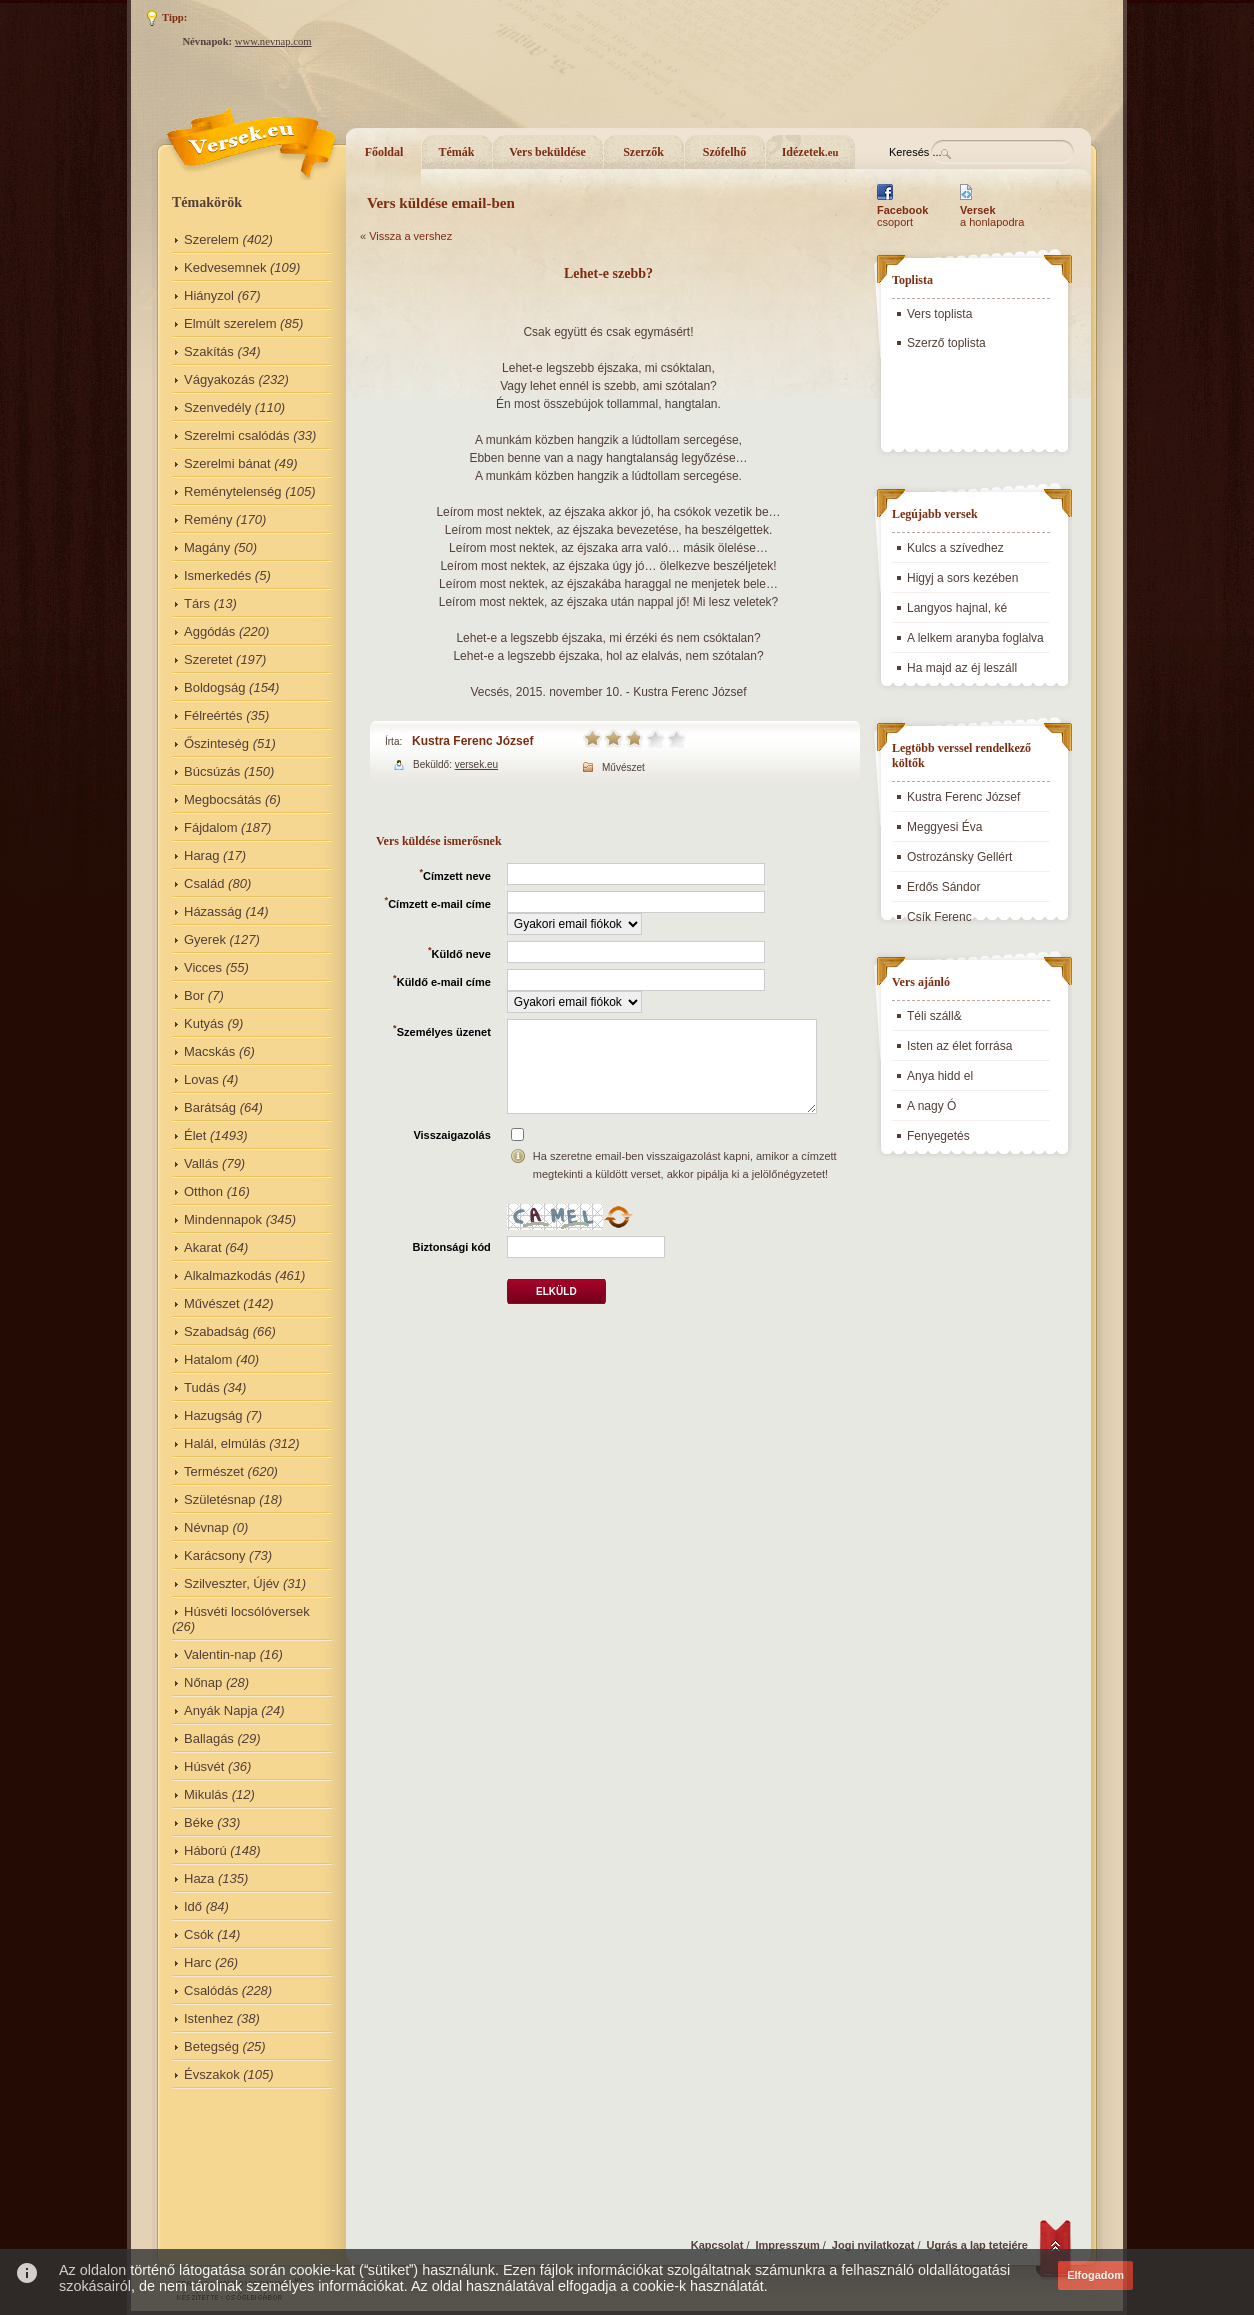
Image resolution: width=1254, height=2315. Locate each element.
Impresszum (788, 2245)
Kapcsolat (717, 2245)
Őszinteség (216, 743)
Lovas (201, 1079)
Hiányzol (209, 295)
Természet (214, 1471)
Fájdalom (210, 827)
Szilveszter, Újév (231, 1583)
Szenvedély (217, 407)
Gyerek (205, 939)
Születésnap (220, 1499)
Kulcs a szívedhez (955, 548)
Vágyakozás (219, 379)
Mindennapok (223, 1219)
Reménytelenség (233, 491)
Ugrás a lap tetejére (978, 2245)
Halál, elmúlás (225, 1443)
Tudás (202, 1387)
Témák (457, 152)
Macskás (209, 1051)
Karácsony (214, 1555)
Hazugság (213, 1415)
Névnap (206, 1527)
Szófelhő (724, 152)
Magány (207, 547)
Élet (195, 1135)
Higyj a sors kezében (962, 578)
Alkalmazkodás (227, 1275)
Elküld (556, 1291)
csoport (902, 216)
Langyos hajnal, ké (957, 608)
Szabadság (216, 1331)
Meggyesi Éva (944, 827)
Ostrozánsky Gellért (959, 857)
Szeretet (208, 659)
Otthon (203, 1191)
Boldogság (214, 687)
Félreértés (213, 715)
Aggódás (209, 631)
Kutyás (204, 1023)
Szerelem (211, 239)
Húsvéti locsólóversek (247, 1611)
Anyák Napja (221, 1710)
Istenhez (208, 2018)
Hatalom (208, 1359)
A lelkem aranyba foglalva (975, 638)
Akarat (203, 1247)
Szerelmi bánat (227, 463)
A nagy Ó (931, 1106)
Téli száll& (934, 1016)
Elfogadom (1095, 2275)
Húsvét (204, 1766)
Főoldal (384, 152)
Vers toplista (939, 314)
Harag (201, 855)
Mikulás (206, 1794)
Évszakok (212, 2074)
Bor (194, 995)
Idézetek (810, 152)
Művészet (212, 1303)
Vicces (203, 967)
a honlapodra (992, 216)
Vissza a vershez (410, 236)
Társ (197, 603)
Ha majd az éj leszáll (962, 668)
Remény (208, 519)
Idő (193, 1906)
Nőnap (203, 1682)
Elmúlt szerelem (230, 323)
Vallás (201, 1163)
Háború (205, 1850)
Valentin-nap (220, 1654)
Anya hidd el (940, 1076)
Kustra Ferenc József (472, 741)
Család (204, 883)
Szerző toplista (946, 343)
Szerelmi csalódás (237, 435)
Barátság (210, 1107)
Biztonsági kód (452, 1247)
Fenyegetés (938, 1136)
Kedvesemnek (225, 267)
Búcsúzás (212, 771)
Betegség (211, 2046)
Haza (199, 1878)
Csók (199, 1934)
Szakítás (209, 351)
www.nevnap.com (273, 41)
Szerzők (643, 152)
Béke (199, 1822)
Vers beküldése (547, 152)
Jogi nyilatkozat (873, 2245)
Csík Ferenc (939, 917)
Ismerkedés (217, 575)
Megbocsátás (222, 799)
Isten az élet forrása (959, 1046)
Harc (197, 1962)
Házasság (213, 911)
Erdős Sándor (943, 887)
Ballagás (209, 1738)
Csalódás (211, 1990)
